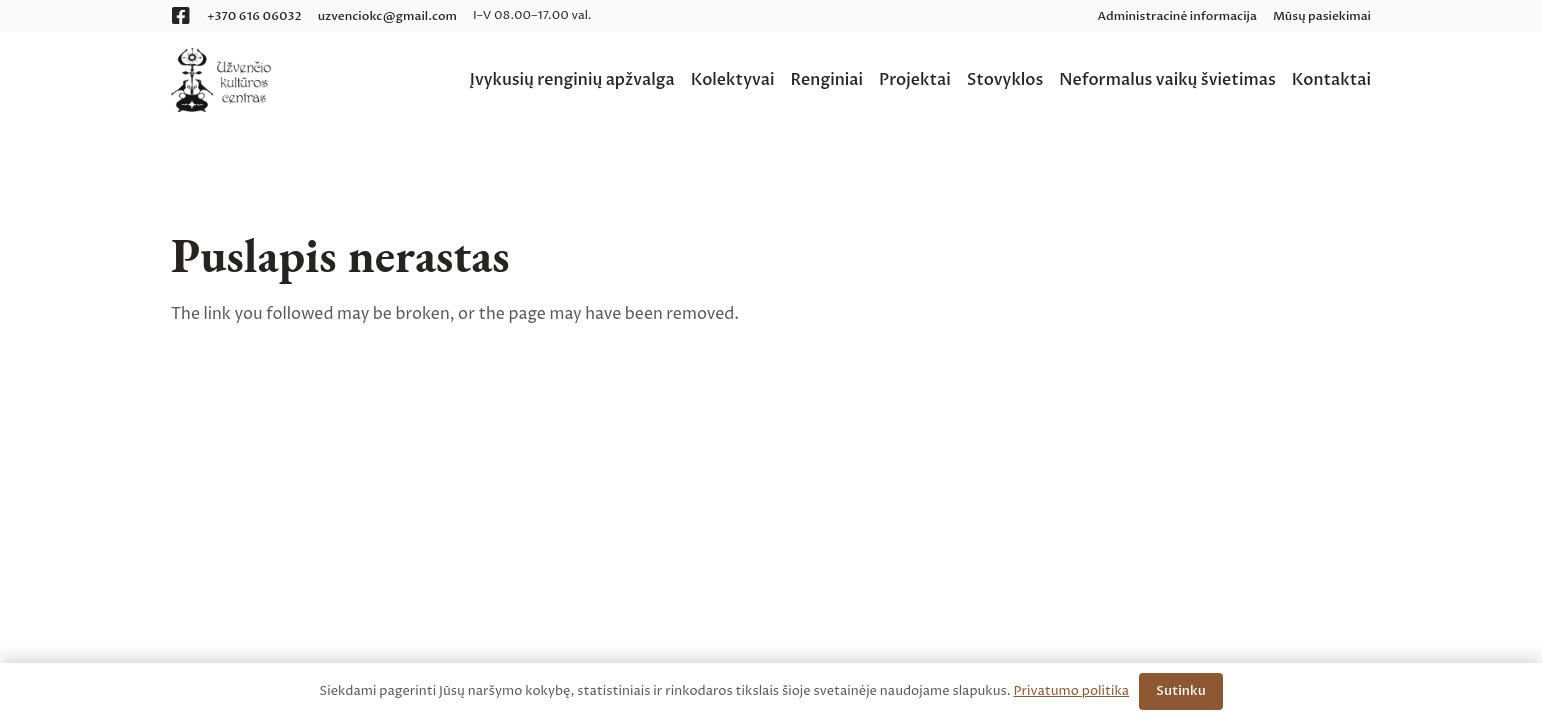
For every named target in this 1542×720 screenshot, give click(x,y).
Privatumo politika (1072, 691)
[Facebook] (181, 16)
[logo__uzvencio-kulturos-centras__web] (221, 80)
